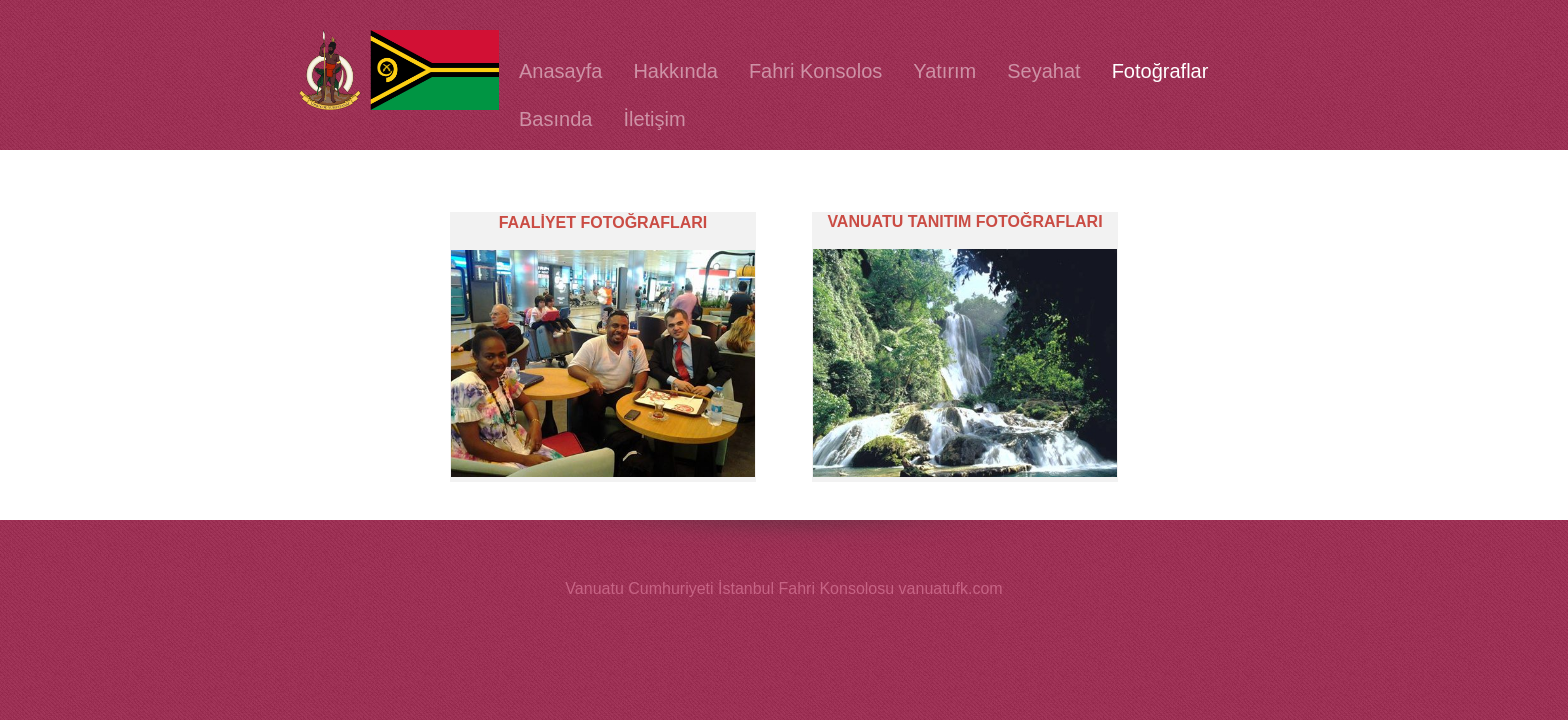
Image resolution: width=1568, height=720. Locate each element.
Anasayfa (560, 71)
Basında (555, 119)
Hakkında (675, 71)
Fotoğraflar (1160, 71)
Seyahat (1043, 71)
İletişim (654, 119)
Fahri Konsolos (815, 71)
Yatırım (944, 71)
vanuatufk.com (951, 588)
